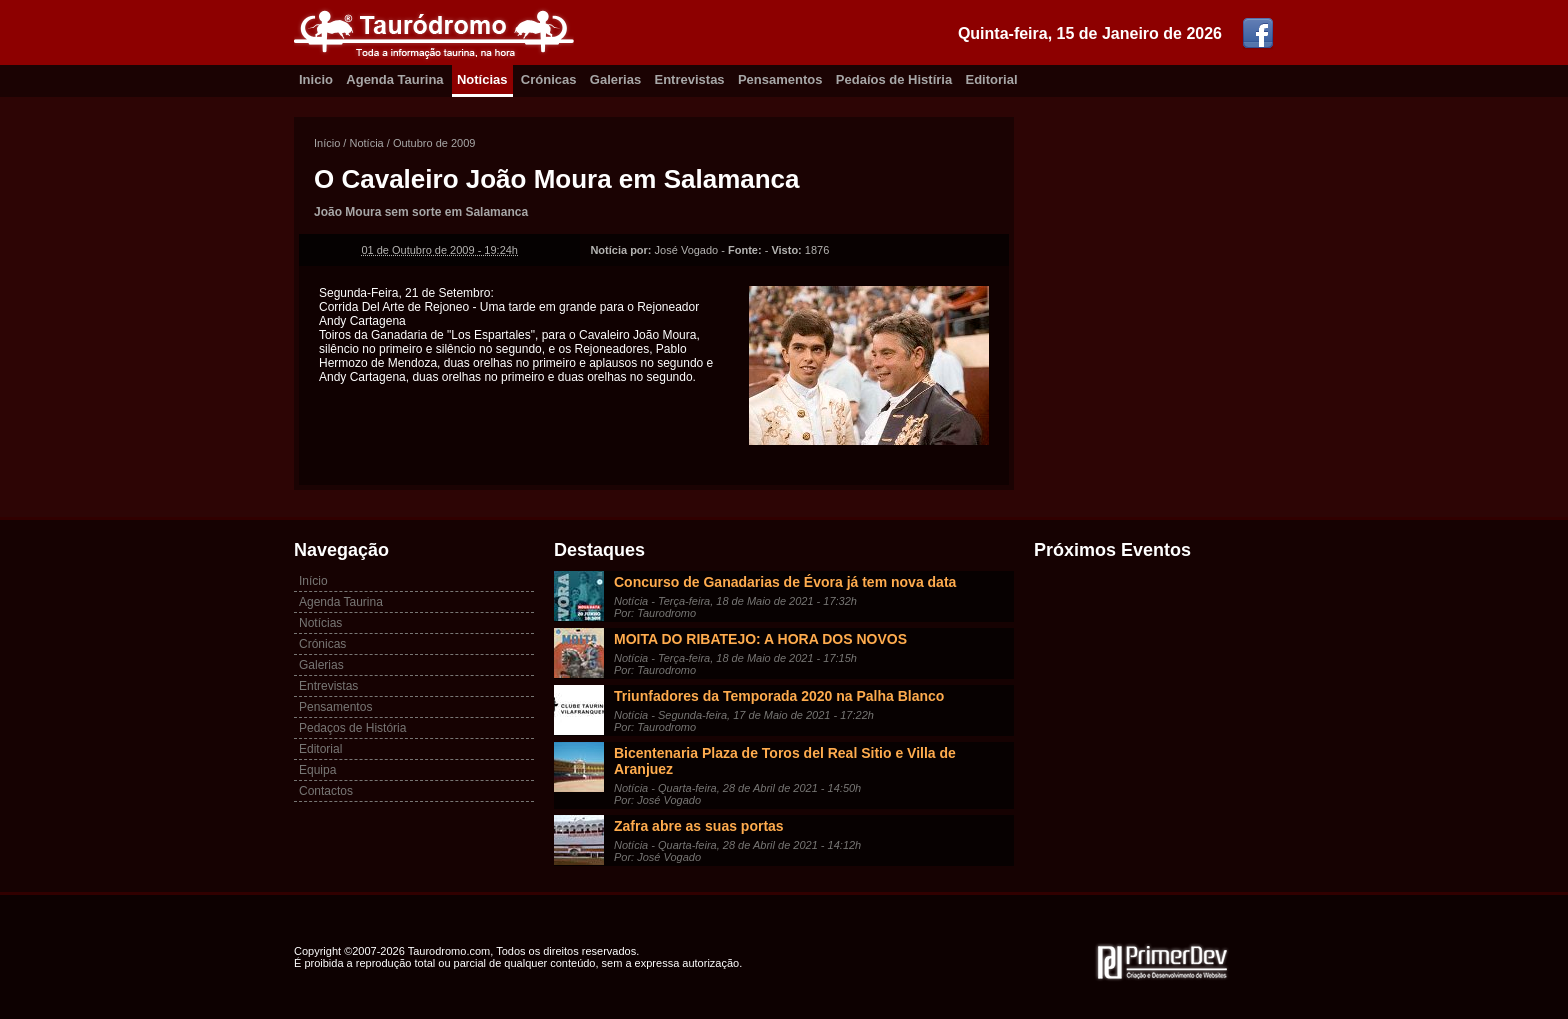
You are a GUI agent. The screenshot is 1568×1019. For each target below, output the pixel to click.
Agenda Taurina (394, 79)
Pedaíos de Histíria (894, 79)
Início (327, 143)
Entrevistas (690, 79)
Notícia (366, 143)
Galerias (615, 79)
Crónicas (549, 79)
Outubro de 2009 (434, 143)
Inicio (316, 79)
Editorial (992, 79)
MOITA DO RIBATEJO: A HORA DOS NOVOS (760, 639)
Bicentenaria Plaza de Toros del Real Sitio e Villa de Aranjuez (785, 761)
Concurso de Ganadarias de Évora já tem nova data (785, 582)
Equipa (317, 770)
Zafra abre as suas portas (699, 826)
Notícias (482, 79)
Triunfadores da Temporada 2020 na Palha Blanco (779, 696)
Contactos (326, 791)
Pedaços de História (352, 728)
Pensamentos (780, 79)
